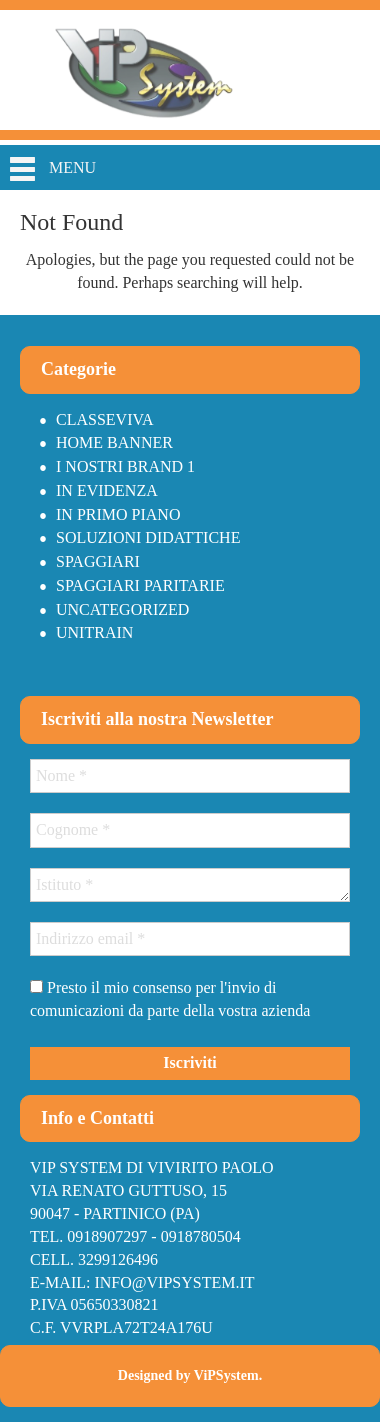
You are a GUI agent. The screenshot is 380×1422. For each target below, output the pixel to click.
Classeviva (105, 419)
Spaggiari (98, 561)
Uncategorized (122, 609)
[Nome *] (190, 776)
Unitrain (94, 632)
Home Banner (114, 442)
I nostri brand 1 (125, 466)
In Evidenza (107, 490)
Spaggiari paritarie (140, 585)
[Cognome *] (190, 830)
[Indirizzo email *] (190, 939)
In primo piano (118, 514)
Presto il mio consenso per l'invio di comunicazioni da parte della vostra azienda (170, 998)
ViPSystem (226, 1375)
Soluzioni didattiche (148, 537)
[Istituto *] (190, 885)
